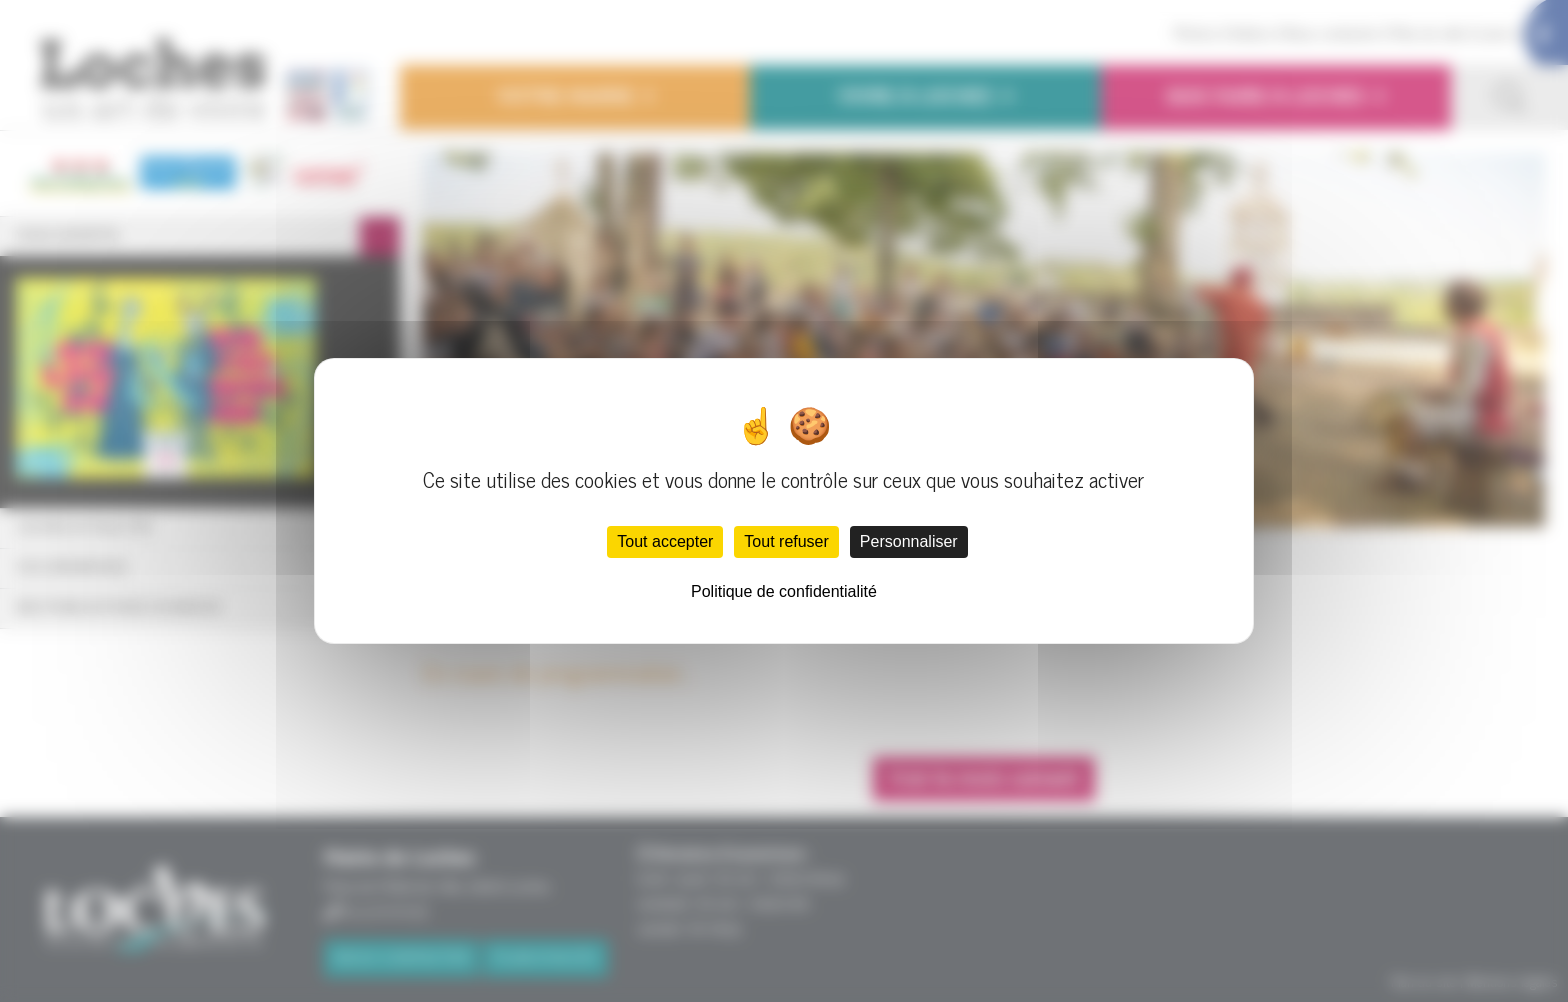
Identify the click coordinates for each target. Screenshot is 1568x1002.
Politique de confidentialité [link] (784, 591)
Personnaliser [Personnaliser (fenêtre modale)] (909, 541)
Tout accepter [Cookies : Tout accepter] (665, 541)
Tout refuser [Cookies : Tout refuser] (786, 541)
